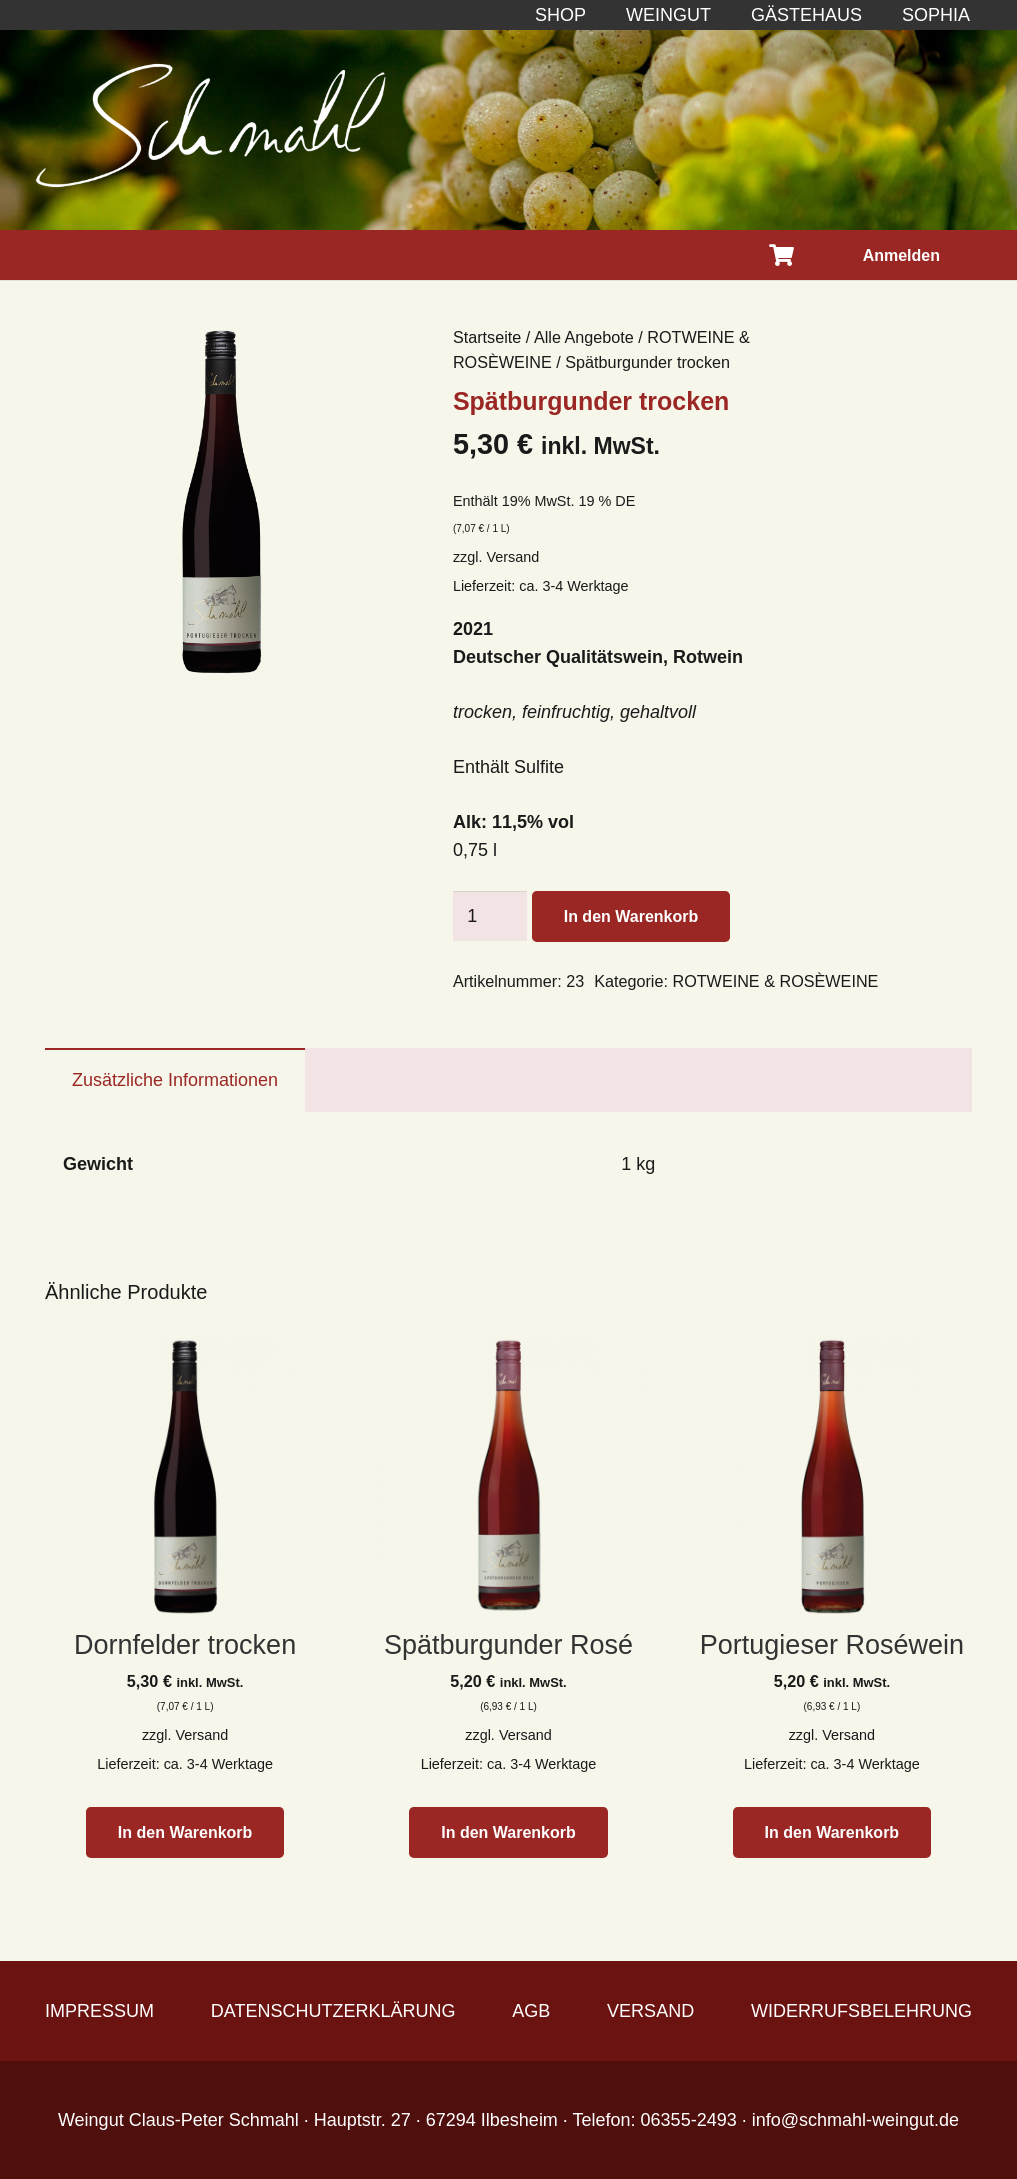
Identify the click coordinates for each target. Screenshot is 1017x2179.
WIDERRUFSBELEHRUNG (861, 2011)
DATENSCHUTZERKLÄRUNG (333, 2011)
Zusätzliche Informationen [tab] (175, 1080)
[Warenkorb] (781, 255)
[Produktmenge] (490, 916)
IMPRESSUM (99, 2011)
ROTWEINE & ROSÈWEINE (775, 981)
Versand (512, 557)
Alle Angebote (584, 337)
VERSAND (650, 2011)
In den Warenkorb (631, 916)
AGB (531, 2011)
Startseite (487, 337)
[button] (185, 1832)
